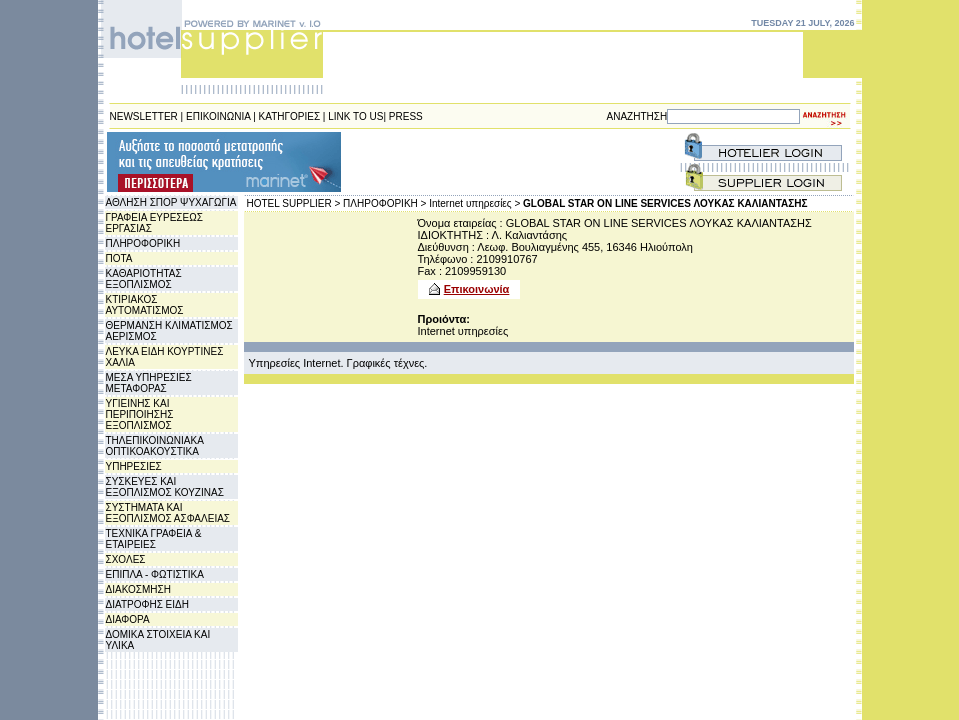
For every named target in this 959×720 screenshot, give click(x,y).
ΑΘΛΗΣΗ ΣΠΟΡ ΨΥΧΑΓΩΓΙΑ (171, 202)
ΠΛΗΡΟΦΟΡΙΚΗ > (384, 203)
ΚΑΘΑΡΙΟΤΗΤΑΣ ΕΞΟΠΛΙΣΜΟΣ (144, 279)
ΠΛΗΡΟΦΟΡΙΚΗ (143, 243)
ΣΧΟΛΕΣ (126, 559)
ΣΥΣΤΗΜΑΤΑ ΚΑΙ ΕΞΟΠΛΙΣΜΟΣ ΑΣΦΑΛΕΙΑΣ (168, 513)
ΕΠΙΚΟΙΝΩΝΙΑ (218, 116)
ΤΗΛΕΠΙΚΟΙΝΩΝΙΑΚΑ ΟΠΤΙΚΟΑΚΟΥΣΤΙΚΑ (155, 446)
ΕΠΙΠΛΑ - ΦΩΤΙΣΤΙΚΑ (155, 574)
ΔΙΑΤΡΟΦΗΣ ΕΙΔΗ (147, 604)
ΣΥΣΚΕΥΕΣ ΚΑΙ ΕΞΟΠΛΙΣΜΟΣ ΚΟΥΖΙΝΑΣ (165, 487)
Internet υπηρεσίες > (474, 203)
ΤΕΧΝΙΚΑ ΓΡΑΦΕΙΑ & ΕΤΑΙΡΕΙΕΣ (154, 539)
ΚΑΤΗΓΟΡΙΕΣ (290, 116)
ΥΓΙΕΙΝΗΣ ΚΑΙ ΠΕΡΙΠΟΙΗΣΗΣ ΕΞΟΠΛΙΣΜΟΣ (140, 414)
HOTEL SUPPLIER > (294, 203)
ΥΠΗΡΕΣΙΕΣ (134, 466)
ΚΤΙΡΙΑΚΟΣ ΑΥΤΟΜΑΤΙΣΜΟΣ (145, 305)
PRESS (406, 116)
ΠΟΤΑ (119, 258)
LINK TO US (355, 116)
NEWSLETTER (144, 116)
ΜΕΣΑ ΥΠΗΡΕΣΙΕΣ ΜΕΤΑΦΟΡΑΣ (149, 383)
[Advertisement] (464, 162)
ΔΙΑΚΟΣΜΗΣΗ (138, 589)
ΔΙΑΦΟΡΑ (128, 619)
